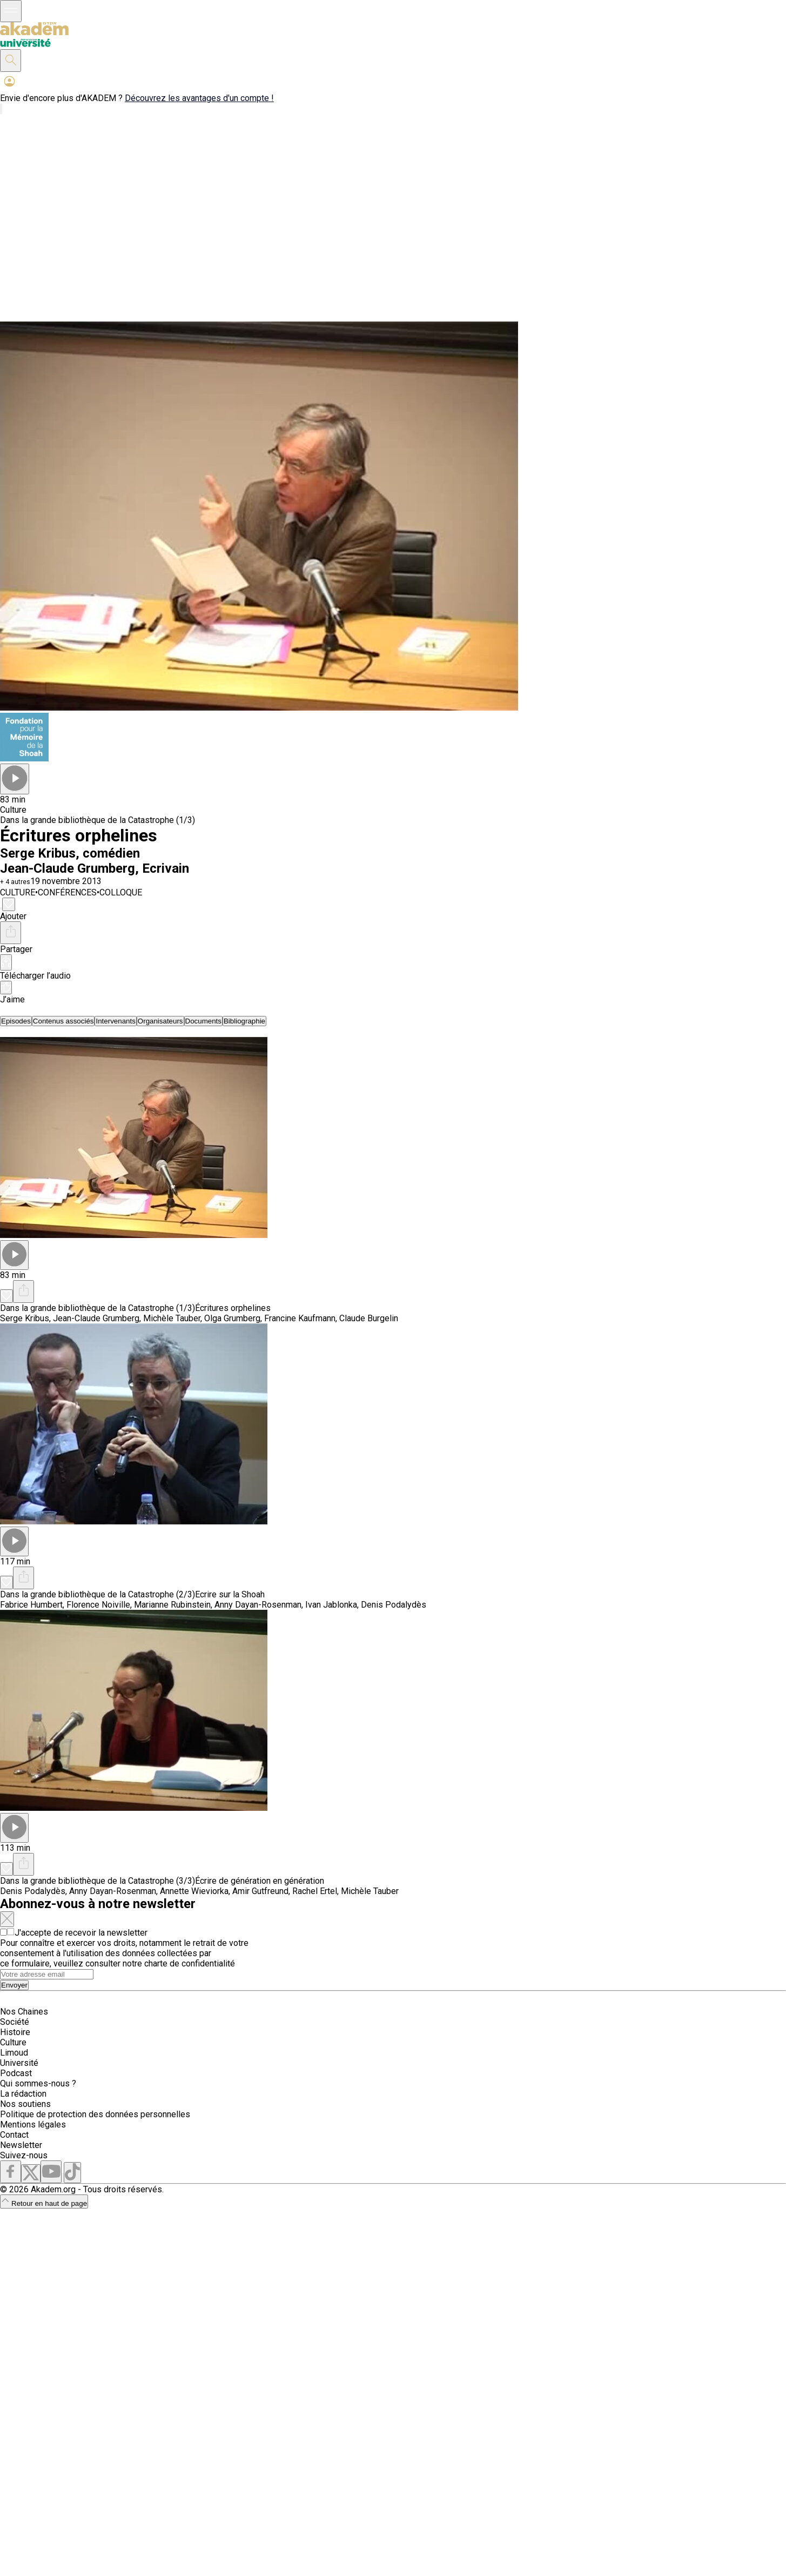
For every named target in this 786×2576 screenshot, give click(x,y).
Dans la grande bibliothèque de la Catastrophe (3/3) (97, 1881)
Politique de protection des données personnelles (95, 2114)
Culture (13, 2042)
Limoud (14, 2053)
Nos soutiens (25, 2104)
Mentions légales (33, 2124)
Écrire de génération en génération (259, 1881)
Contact (14, 2135)
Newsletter (21, 2145)
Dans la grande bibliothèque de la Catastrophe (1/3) (97, 820)
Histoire (15, 2032)
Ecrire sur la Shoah (230, 1594)
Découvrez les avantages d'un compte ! (199, 98)
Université (19, 2063)
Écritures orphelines (233, 1308)
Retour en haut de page (44, 2203)
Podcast (16, 2073)
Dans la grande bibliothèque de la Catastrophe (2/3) (97, 1594)
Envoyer (14, 1985)
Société (14, 2022)
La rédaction (23, 2094)
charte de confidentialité (189, 1963)
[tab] (16, 1021)
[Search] (46, 1974)
